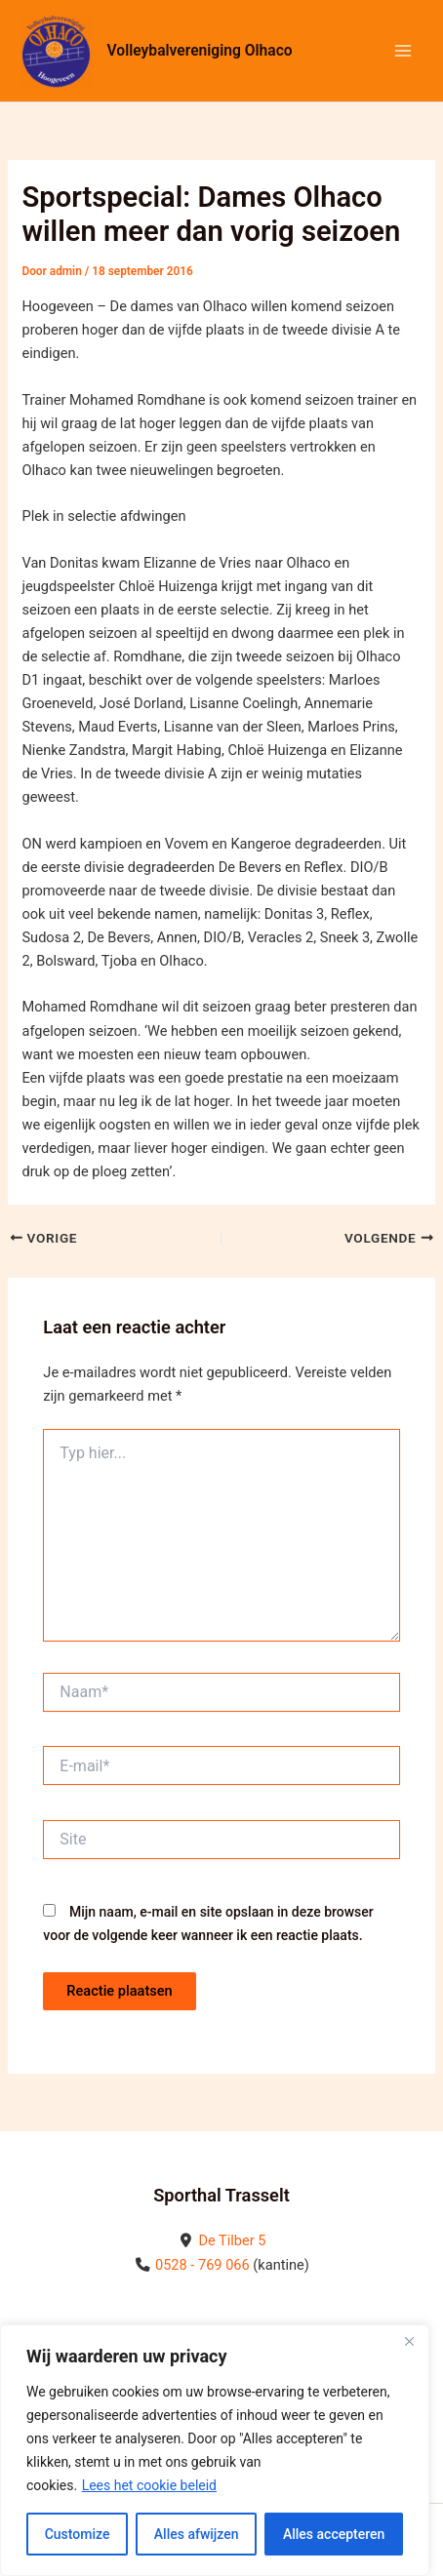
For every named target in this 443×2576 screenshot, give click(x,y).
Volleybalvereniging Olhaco (200, 50)
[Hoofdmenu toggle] (403, 50)
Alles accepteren (333, 2534)
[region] (214, 2450)
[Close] (409, 2341)
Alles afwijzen (196, 2534)
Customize (77, 2534)
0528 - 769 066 (202, 2265)
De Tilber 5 (231, 2240)
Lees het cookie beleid (149, 2485)
